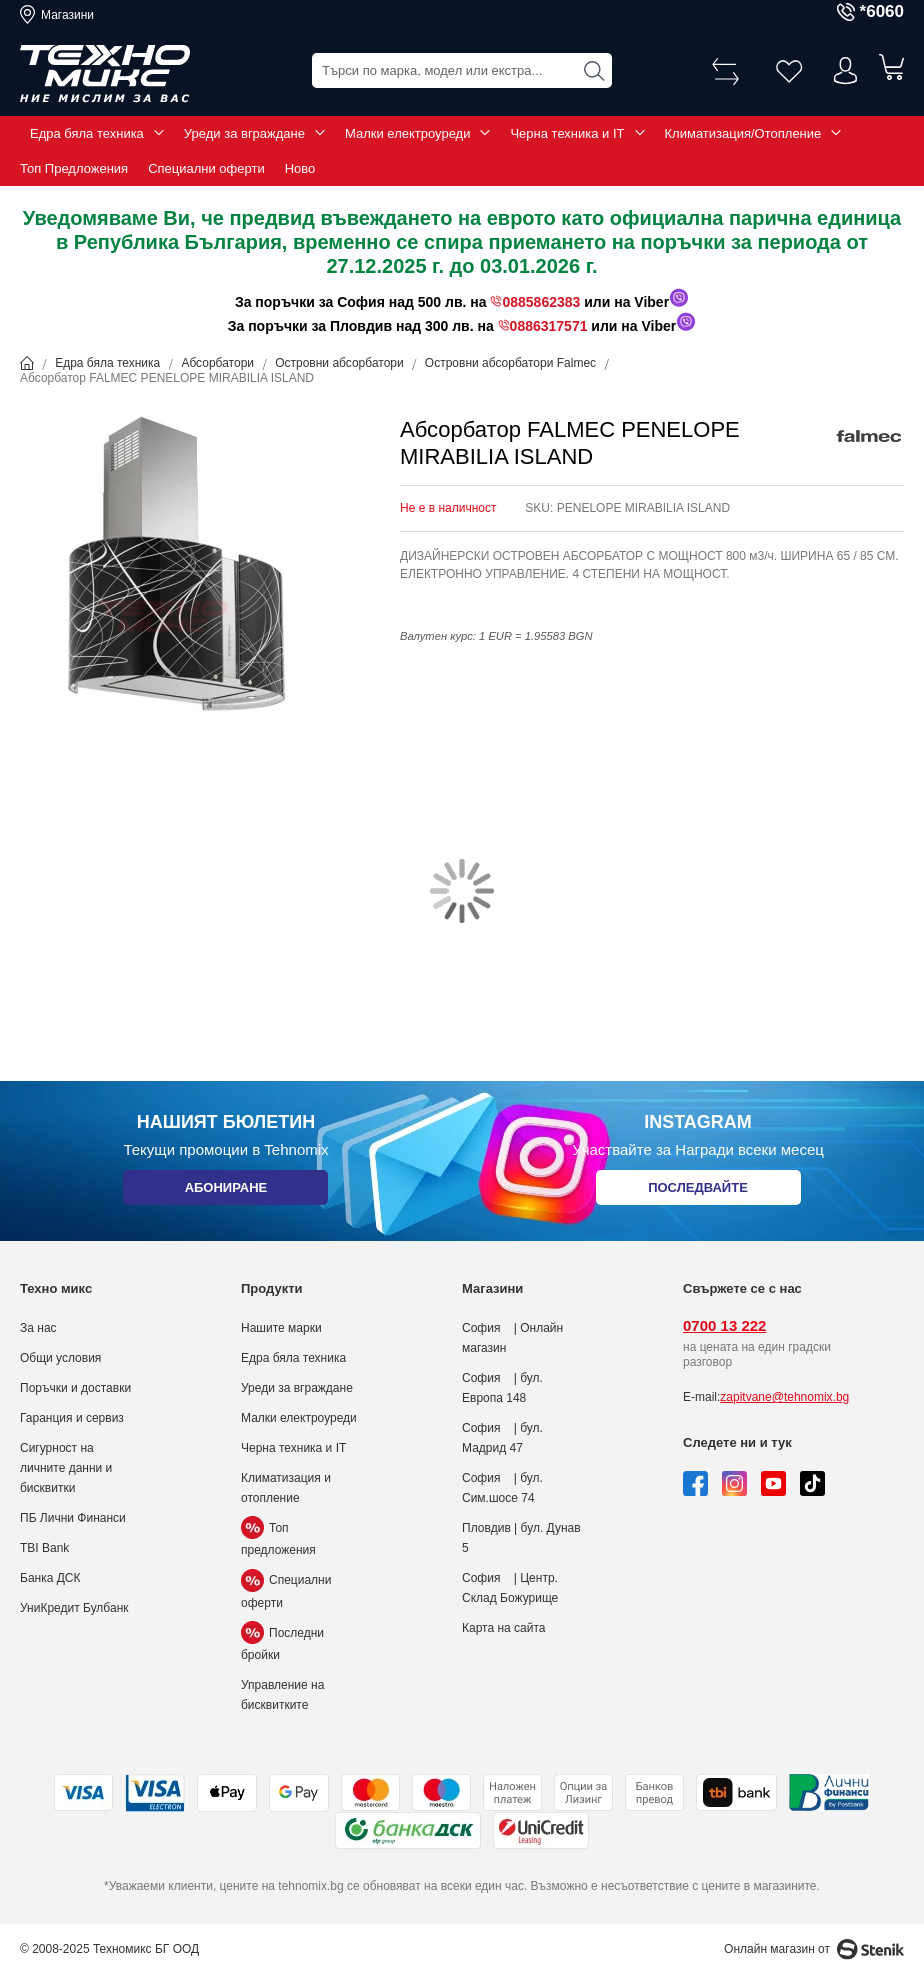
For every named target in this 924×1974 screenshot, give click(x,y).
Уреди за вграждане (244, 133)
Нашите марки (281, 1328)
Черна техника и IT (567, 133)
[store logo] (105, 74)
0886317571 (549, 326)
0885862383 (541, 302)
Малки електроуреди (407, 133)
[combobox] (462, 70)
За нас (38, 1328)
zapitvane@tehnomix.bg (784, 1397)
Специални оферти (206, 168)
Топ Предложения (74, 168)
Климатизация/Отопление (743, 133)
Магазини (67, 15)
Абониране (225, 1191)
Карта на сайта (504, 1628)
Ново (300, 168)
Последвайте (698, 1191)
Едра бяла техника (87, 133)
